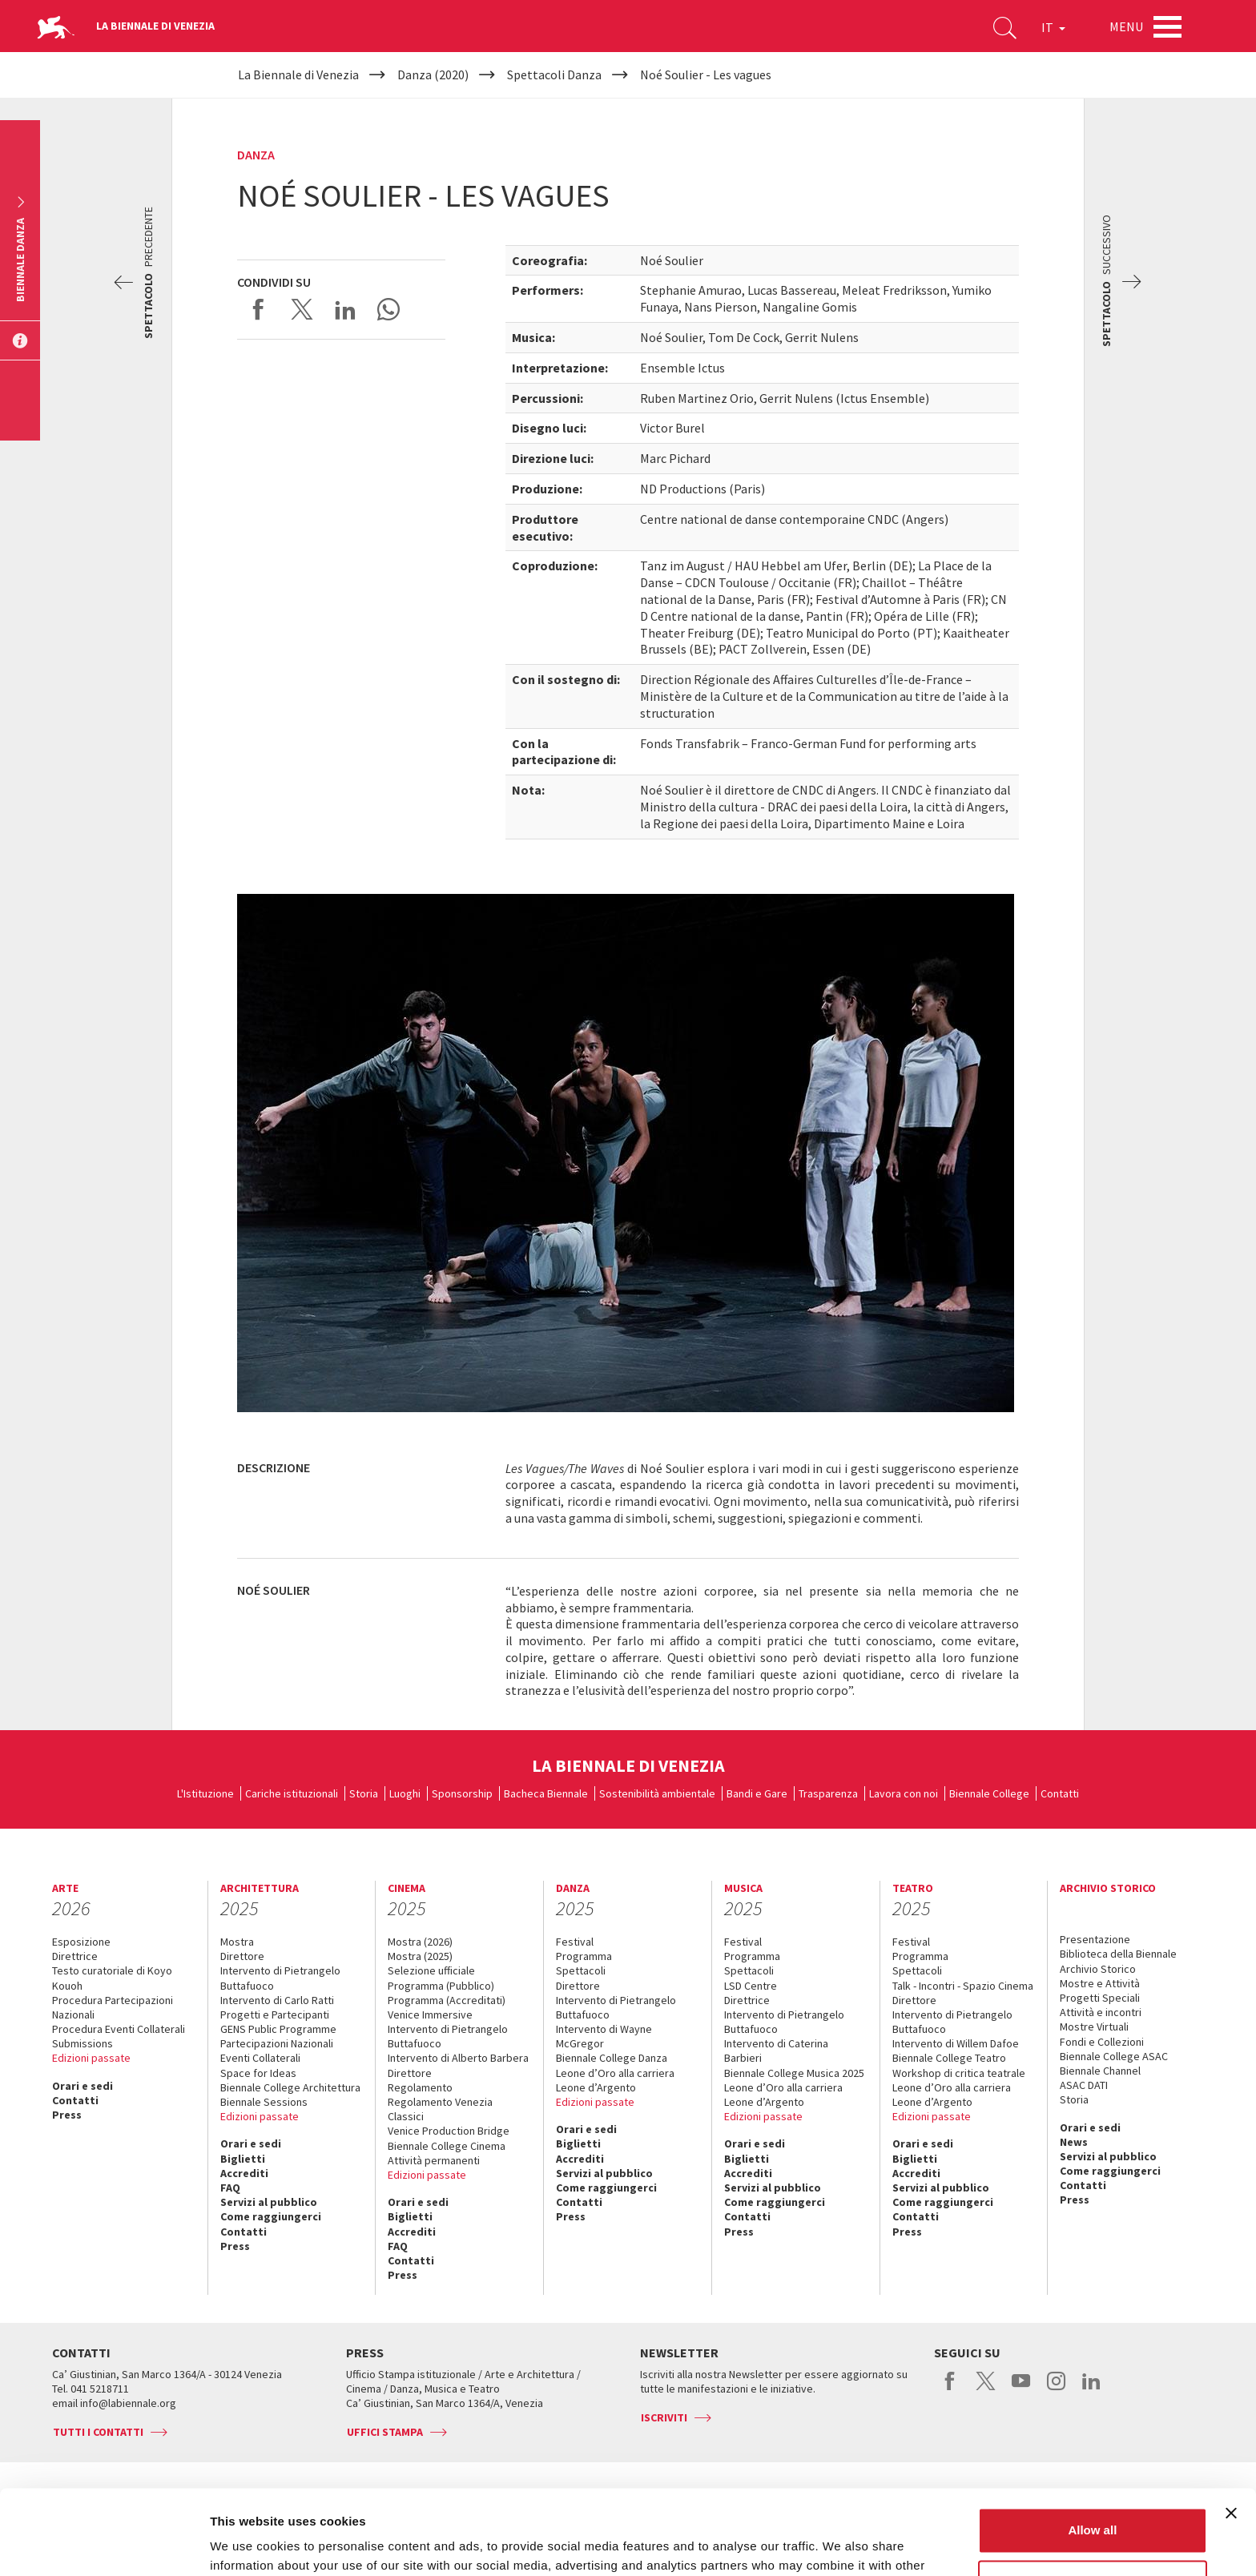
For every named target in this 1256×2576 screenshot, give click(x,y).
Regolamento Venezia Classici (440, 2109)
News (1074, 2142)
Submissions (82, 2043)
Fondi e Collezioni (1102, 2042)
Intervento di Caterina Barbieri (776, 2050)
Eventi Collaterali (260, 2058)
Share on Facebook (259, 309)
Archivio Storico (1098, 1969)
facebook (950, 2389)
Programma (584, 1956)
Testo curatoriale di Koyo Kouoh (112, 1977)
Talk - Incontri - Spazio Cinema (962, 1985)
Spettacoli (581, 1970)
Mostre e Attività (1100, 1983)
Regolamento (420, 2087)
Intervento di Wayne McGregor (604, 2036)
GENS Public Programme (278, 2029)
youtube (1020, 2389)
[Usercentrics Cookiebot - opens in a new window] (104, 2545)
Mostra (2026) (420, 1941)
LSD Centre (750, 1985)
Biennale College (989, 1793)
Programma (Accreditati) (446, 2000)
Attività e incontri (1100, 2012)
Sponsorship (462, 1793)
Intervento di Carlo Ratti (277, 2000)
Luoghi (405, 1793)
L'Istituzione (205, 1793)
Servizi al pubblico (268, 2202)
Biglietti (242, 2158)
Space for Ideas (258, 2073)
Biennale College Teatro (949, 2058)
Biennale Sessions (264, 2102)
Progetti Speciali (1100, 1997)
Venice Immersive (430, 2014)
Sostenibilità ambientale (657, 1793)
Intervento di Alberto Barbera (458, 2058)
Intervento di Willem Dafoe (955, 2043)
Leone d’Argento (596, 2087)
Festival (575, 1941)
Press (67, 2114)
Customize (1093, 2498)
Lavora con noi (903, 1793)
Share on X (302, 309)
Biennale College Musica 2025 (794, 2073)
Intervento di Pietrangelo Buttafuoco (280, 1977)
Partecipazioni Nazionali (276, 2043)
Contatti (1060, 1793)
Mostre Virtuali (1094, 2026)
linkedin (1091, 2389)
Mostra (237, 1941)
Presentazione (1095, 1939)
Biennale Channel (1100, 2070)
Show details (247, 2544)
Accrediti (244, 2173)
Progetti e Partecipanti (274, 2014)
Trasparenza (828, 1793)
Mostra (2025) (420, 1956)
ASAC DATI (1084, 2085)
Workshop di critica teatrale (958, 2073)
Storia (363, 1793)
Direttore (242, 1956)
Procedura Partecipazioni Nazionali (112, 2007)
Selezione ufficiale (431, 1970)
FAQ (230, 2187)
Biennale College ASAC (1114, 2056)
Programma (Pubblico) (441, 1985)
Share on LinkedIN (345, 309)
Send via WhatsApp (388, 309)
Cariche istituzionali (291, 1793)
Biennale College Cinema (446, 2146)
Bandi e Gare (757, 1793)
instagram (1056, 2389)
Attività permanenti (434, 2160)
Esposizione (81, 1941)
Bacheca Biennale (546, 1793)
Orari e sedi (82, 2086)
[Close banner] (1231, 2428)
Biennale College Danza (611, 2058)
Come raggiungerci (270, 2216)
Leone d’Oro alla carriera (615, 2073)
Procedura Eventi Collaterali (118, 2029)
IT (1053, 27)
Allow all (1092, 2446)
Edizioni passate (91, 2058)
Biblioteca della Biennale (1118, 1953)
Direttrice (75, 1956)
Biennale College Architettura (290, 2087)
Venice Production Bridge (448, 2130)
